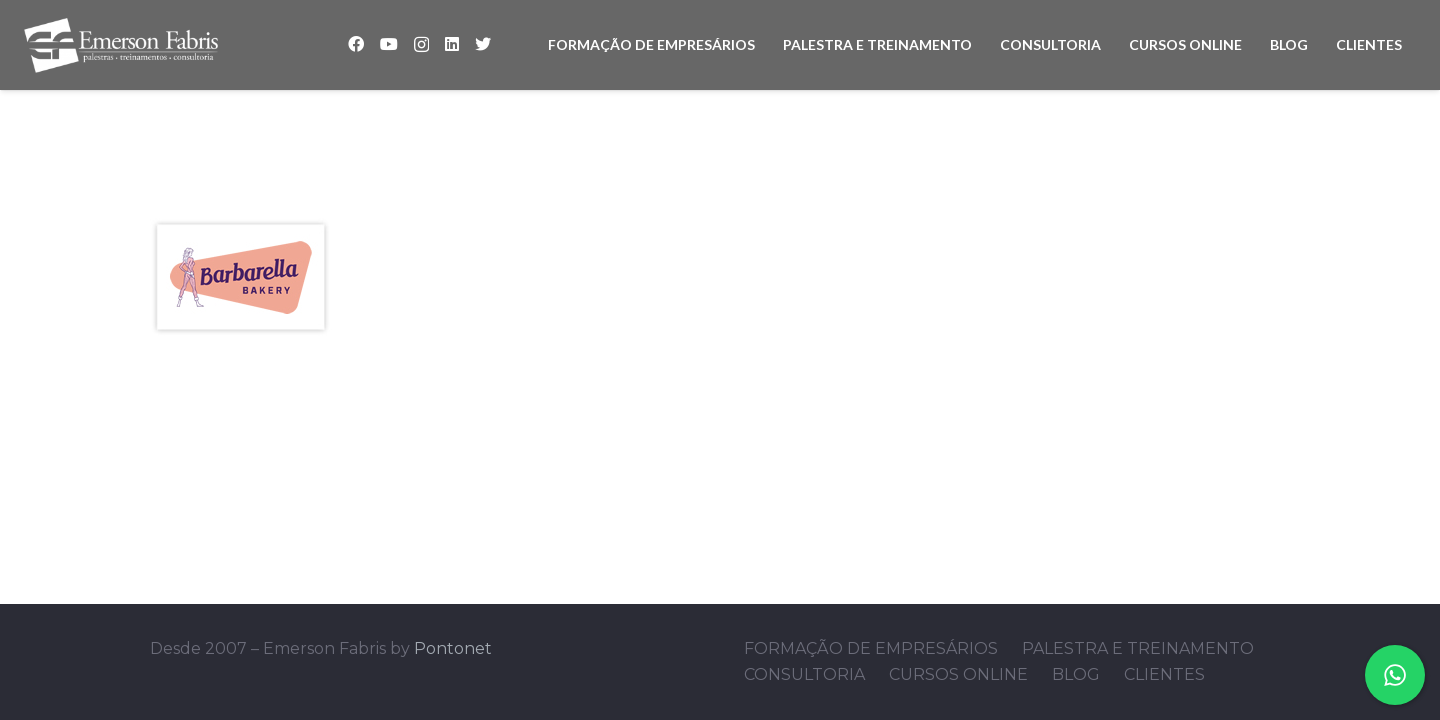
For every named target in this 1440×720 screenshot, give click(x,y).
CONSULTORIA (804, 674)
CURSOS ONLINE (958, 674)
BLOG (1076, 674)
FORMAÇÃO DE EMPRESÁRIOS (871, 648)
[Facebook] (356, 44)
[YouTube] (389, 44)
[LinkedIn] (452, 44)
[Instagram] (421, 45)
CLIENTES (1164, 674)
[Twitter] (483, 44)
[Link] (121, 45)
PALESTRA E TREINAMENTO (1138, 648)
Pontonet (453, 648)
